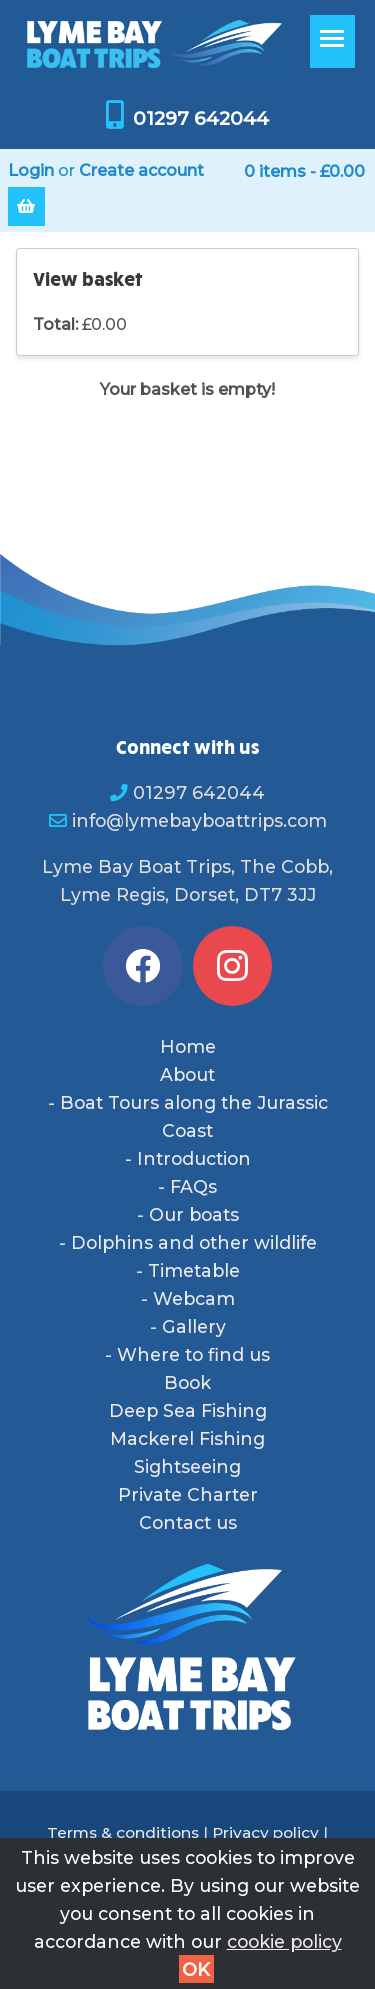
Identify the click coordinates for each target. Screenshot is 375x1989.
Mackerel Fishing (187, 1438)
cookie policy (284, 1941)
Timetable (194, 1270)
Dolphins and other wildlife (194, 1242)
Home (188, 1046)
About (187, 1074)
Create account (141, 170)
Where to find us (193, 1354)
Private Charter (188, 1494)
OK (196, 1969)
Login (31, 170)
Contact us (188, 1522)
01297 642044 (201, 118)
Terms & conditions (123, 1832)
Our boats (194, 1214)
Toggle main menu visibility (337, 48)
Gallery (194, 1326)
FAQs (193, 1186)
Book (187, 1382)
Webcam (194, 1298)
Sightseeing (187, 1466)
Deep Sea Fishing (188, 1410)
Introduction (194, 1158)
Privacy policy (265, 1832)
